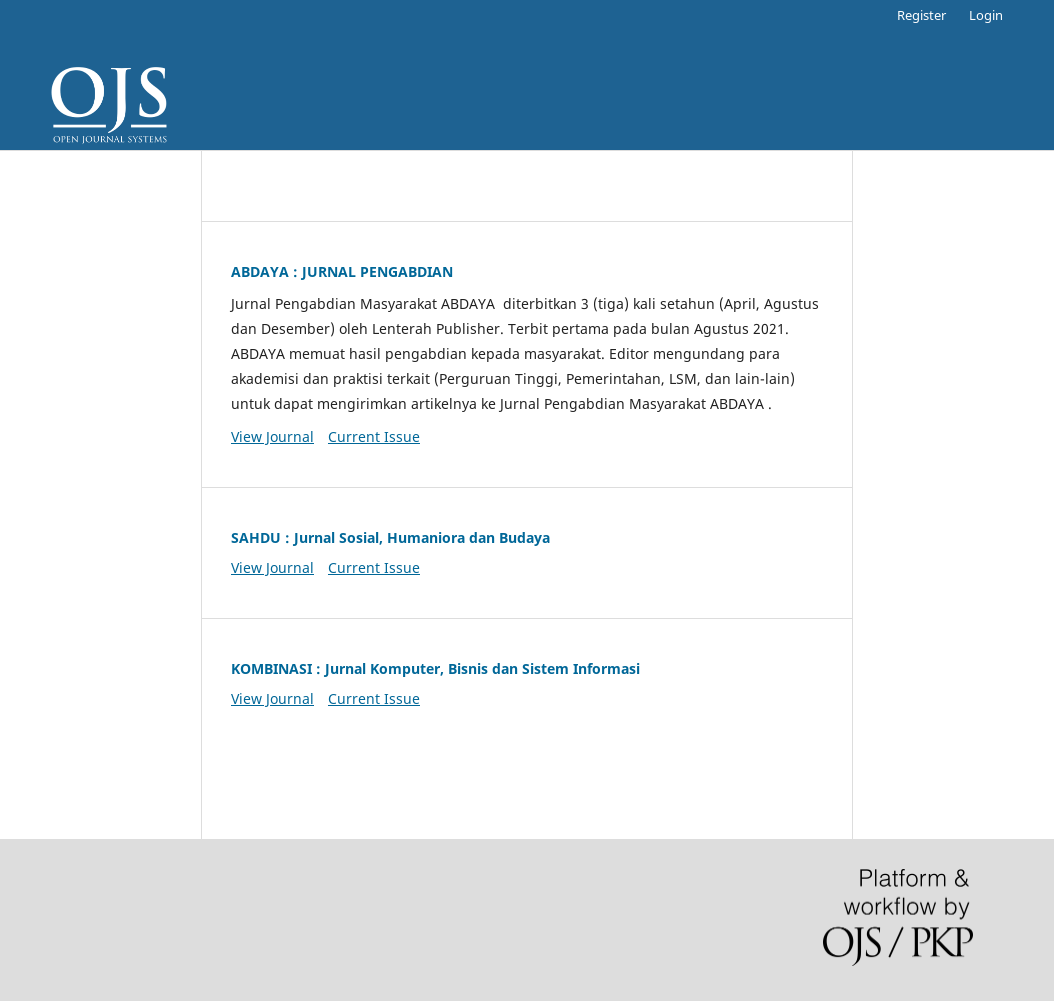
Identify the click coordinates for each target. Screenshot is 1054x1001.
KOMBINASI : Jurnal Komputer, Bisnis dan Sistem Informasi (435, 668)
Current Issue (374, 436)
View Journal (272, 436)
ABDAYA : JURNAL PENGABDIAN (342, 271)
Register (921, 15)
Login (986, 15)
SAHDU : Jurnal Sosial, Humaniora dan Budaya (390, 537)
